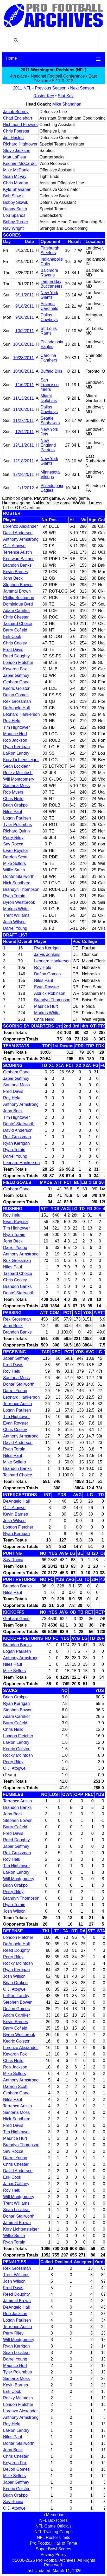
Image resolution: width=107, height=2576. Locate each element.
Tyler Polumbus (17, 824)
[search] (52, 40)
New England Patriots (48, 445)
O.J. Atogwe (14, 546)
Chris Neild (13, 798)
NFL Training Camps (53, 2532)
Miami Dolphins (49, 398)
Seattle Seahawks (50, 420)
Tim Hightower (16, 727)
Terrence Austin (17, 552)
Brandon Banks (17, 565)
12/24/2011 (23, 474)
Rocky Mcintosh (18, 772)
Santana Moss (16, 785)
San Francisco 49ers (50, 385)
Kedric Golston (16, 688)
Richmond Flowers (20, 124)
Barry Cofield (15, 630)
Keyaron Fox (15, 669)
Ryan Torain (14, 896)
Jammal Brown (17, 591)
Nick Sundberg (16, 883)
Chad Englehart (17, 118)
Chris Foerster (16, 131)
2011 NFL (22, 88)
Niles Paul (12, 811)
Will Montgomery (18, 779)
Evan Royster (15, 850)
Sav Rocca (13, 844)
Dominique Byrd (18, 604)
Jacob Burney (16, 111)
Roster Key (43, 96)
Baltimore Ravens (49, 272)
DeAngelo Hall (16, 708)
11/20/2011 (23, 409)
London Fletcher (18, 662)
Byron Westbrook (19, 902)
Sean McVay (15, 176)
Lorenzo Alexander (20, 526)
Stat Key (65, 96)
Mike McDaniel (16, 170)
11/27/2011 (23, 420)
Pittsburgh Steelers (50, 250)
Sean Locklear (16, 766)
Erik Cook (12, 636)
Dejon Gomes (16, 695)
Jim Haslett (13, 137)
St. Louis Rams (49, 330)
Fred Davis (13, 649)
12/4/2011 (24, 431)
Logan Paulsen (17, 818)
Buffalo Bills (51, 371)
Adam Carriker (16, 610)
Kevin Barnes (15, 572)
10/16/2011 (23, 344)
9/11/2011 (24, 295)
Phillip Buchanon (18, 597)
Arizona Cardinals (49, 306)
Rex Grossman (17, 701)
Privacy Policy (54, 2554)
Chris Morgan (15, 183)
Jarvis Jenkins (47, 954)
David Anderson (18, 533)
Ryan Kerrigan (16, 747)
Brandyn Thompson (21, 889)
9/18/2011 (24, 306)
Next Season (82, 88)
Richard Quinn (16, 831)
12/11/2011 (23, 445)
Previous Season (50, 88)
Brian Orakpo (15, 805)
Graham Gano (16, 682)
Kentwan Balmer (18, 559)
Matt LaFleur (15, 157)
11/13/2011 (23, 398)
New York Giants (49, 295)
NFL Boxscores (53, 2520)
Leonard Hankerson (21, 714)
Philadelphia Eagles (52, 344)
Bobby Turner (15, 222)
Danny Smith (15, 209)
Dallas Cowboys (49, 317)
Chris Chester (16, 617)
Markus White (16, 909)
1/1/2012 (26, 488)
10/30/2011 (23, 371)
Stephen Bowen (18, 584)
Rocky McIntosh (18, 1755)
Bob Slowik (13, 196)
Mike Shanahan (66, 104)
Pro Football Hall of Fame (53, 2543)
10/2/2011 (24, 331)
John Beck (13, 578)
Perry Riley (13, 837)
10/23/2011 (23, 358)
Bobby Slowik (15, 202)
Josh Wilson (14, 922)
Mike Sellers (14, 863)
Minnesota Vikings (50, 474)
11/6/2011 (24, 385)
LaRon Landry (16, 753)
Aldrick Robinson (49, 993)
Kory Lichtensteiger (21, 760)
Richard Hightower (20, 144)
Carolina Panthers (49, 357)
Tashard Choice (17, 623)
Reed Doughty (16, 656)
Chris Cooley (15, 643)
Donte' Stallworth (18, 876)
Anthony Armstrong (21, 539)
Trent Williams (16, 915)
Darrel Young (15, 928)
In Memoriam (53, 2514)
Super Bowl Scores (53, 2549)
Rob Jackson (15, 740)
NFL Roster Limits (53, 2537)
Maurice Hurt (15, 734)
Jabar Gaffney (16, 675)
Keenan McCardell (20, 163)
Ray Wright (13, 228)
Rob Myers (13, 792)
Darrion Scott (15, 857)
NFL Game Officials (53, 2526)
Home (11, 58)
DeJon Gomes (47, 974)
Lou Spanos (14, 215)
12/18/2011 (23, 461)
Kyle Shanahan (17, 189)
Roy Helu (11, 721)
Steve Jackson (16, 150)
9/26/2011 (24, 317)
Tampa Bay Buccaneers (52, 283)
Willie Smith (14, 870)
